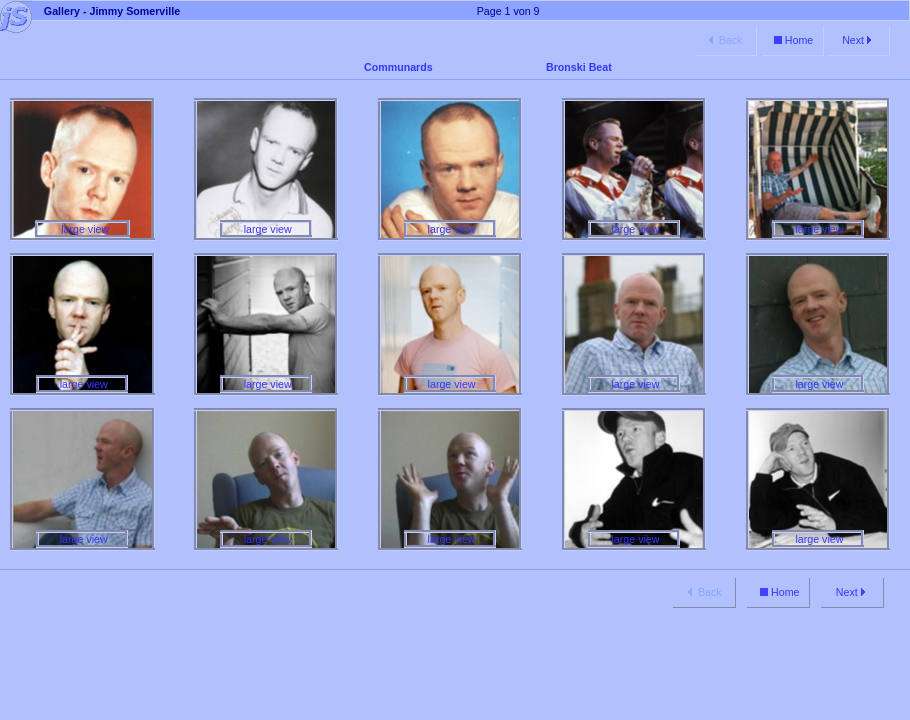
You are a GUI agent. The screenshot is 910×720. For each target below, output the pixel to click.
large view (82, 229)
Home (792, 40)
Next (858, 40)
